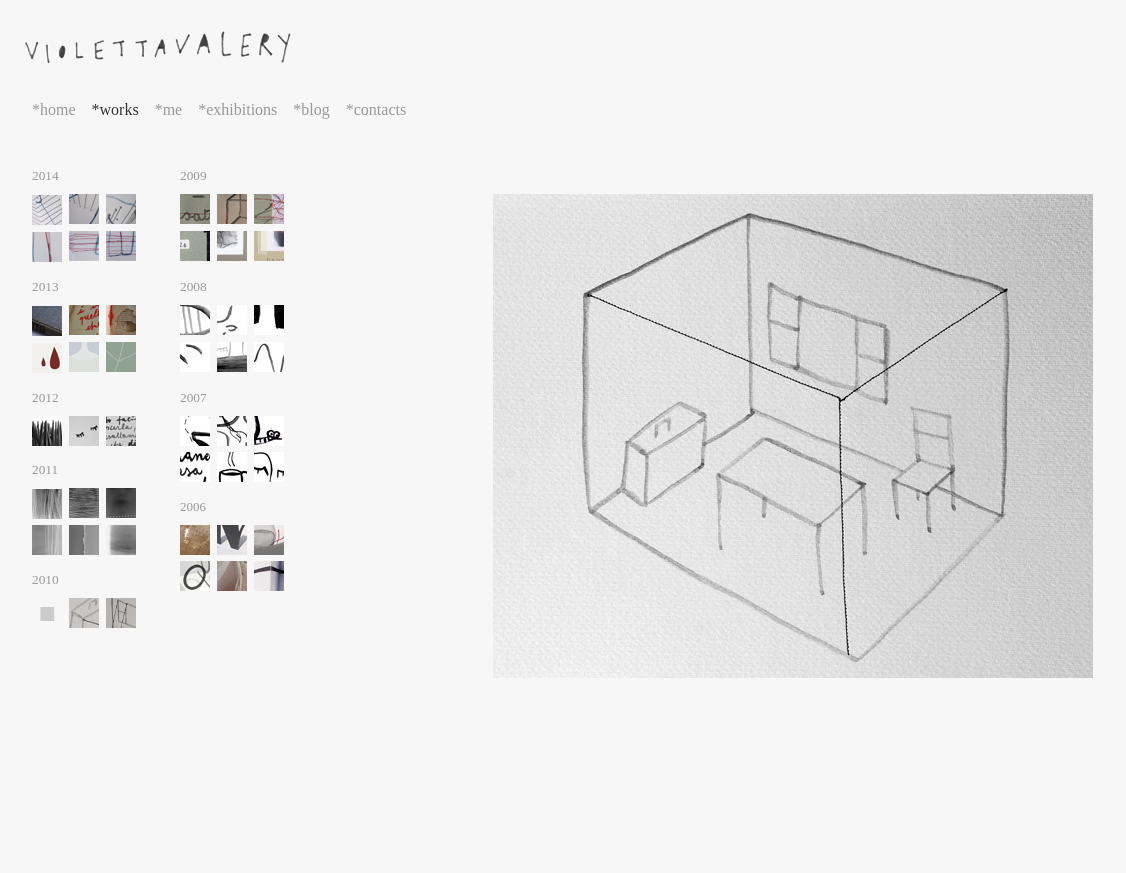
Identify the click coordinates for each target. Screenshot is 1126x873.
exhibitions (241, 109)
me (173, 109)
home (58, 109)
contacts (380, 109)
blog (315, 109)
